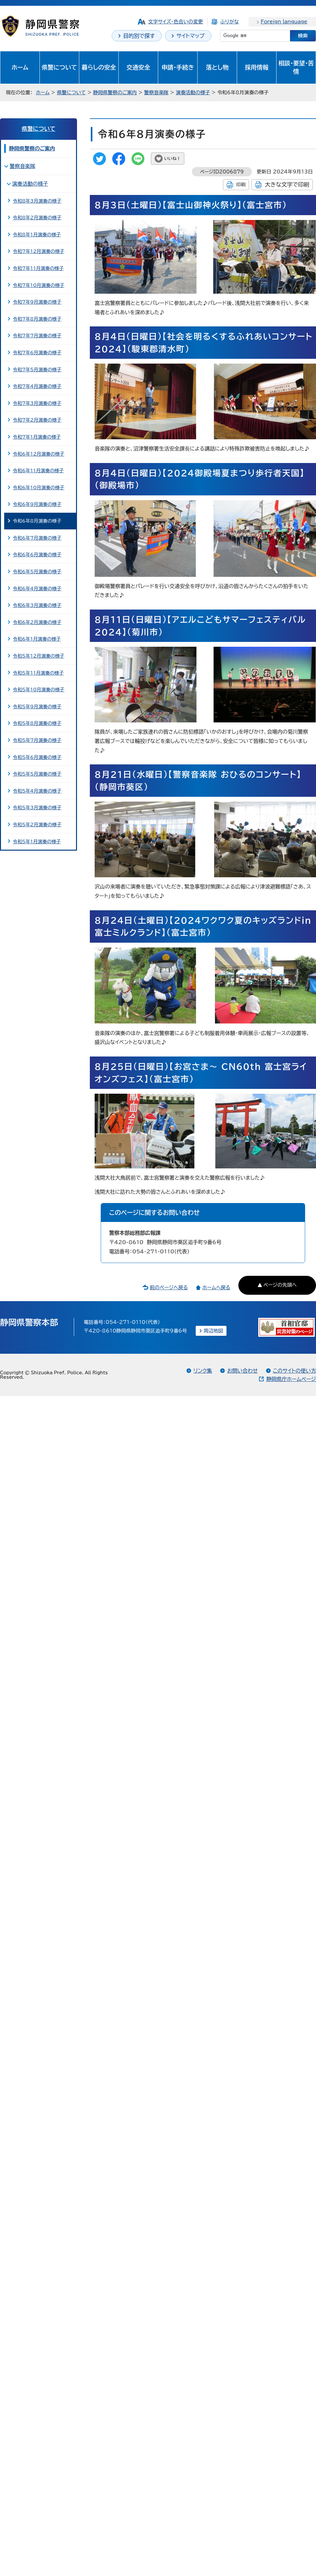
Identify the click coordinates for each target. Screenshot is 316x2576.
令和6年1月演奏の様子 (37, 638)
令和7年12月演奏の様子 (38, 251)
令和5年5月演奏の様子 (37, 773)
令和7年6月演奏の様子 (37, 352)
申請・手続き (177, 67)
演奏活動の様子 (193, 92)
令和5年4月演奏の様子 (37, 790)
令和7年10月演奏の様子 (38, 285)
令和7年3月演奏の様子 (37, 403)
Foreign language (284, 21)
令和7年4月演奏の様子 (37, 386)
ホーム (20, 67)
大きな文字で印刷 (287, 184)
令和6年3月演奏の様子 (37, 605)
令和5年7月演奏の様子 (37, 740)
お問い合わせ (242, 1370)
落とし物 (217, 67)
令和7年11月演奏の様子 (38, 268)
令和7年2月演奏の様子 (37, 419)
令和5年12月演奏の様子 (38, 655)
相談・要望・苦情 (296, 67)
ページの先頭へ (280, 1285)
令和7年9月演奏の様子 (37, 301)
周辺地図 (213, 1330)
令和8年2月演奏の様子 (37, 217)
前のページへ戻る (169, 1287)
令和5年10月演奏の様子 (38, 689)
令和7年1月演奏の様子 (37, 436)
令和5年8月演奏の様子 (37, 723)
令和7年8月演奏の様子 (37, 318)
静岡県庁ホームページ (291, 1379)
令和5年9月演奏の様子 (37, 706)
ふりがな (229, 21)
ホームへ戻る (216, 1287)
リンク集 (202, 1370)
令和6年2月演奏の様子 (37, 622)
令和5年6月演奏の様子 (37, 757)
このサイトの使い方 (294, 1370)
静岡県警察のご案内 (115, 92)
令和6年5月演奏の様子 (37, 571)
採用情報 (257, 67)
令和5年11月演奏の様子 (38, 672)
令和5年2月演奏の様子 (37, 824)
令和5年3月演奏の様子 (37, 807)
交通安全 (138, 67)
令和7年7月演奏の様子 (37, 335)
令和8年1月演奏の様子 (37, 234)
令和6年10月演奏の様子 (38, 487)
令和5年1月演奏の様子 (37, 841)
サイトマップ (190, 35)
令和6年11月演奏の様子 (38, 470)
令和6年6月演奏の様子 (37, 554)
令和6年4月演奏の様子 (37, 588)
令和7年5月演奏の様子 (37, 369)
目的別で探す (139, 35)
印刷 (240, 184)
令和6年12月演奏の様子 (38, 453)
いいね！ (172, 158)
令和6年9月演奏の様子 (37, 504)
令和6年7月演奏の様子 (37, 537)
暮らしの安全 (99, 67)
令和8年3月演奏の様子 (37, 200)
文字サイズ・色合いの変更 (175, 21)
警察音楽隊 (156, 92)
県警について (59, 67)
